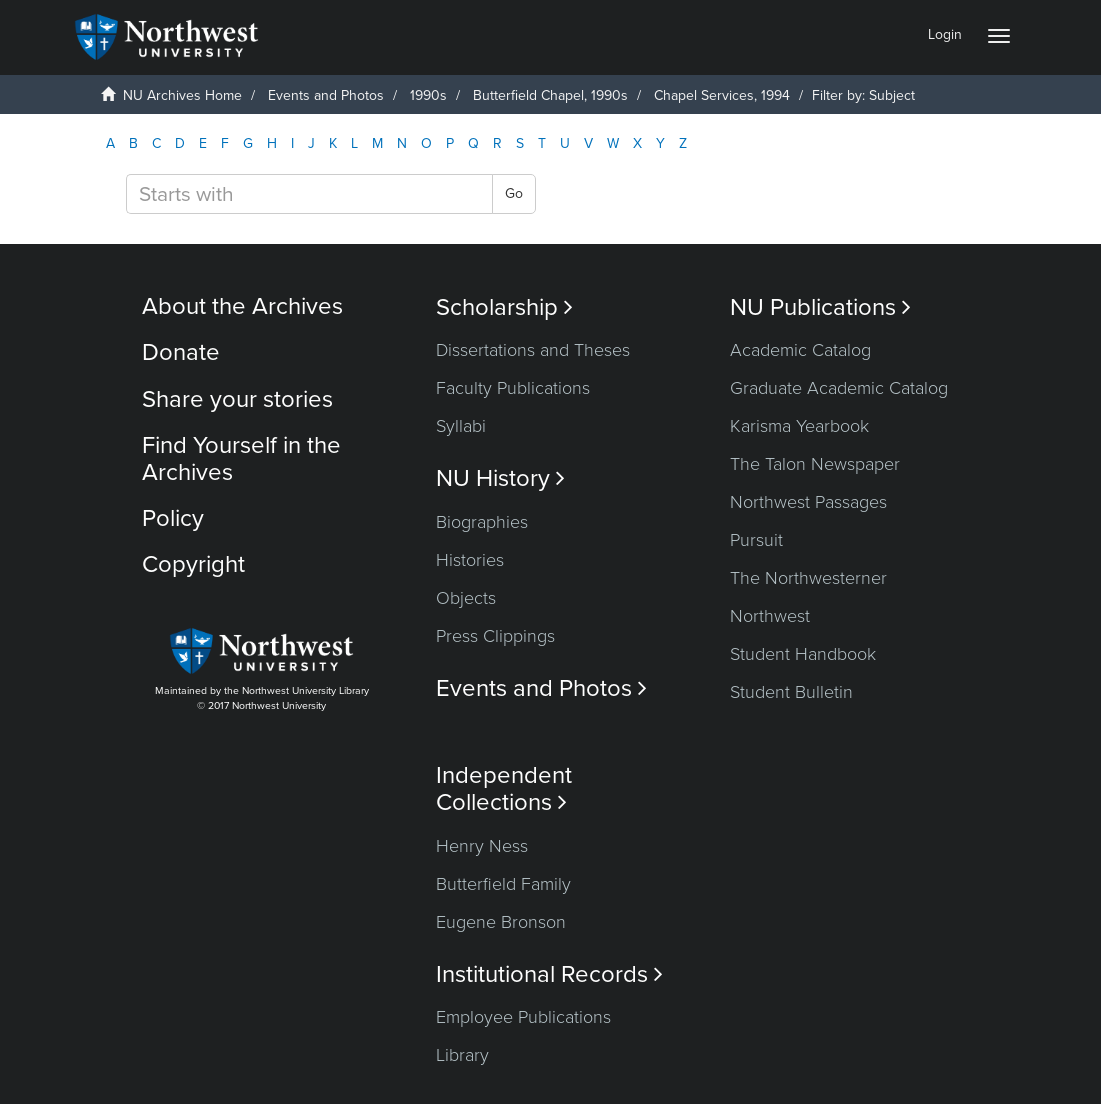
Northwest (770, 616)
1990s (428, 95)
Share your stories (237, 399)
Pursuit (756, 540)
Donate (181, 352)
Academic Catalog (800, 350)
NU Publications (820, 307)
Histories (470, 560)
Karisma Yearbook (799, 426)
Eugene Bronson (501, 922)
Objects (466, 598)
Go (514, 193)
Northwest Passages (808, 502)
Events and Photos (326, 95)
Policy (173, 518)
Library (462, 1055)
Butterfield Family (503, 884)
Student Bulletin (791, 692)
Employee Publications (523, 1017)
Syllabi (461, 426)
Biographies (482, 522)
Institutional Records (549, 974)
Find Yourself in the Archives (241, 458)
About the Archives (242, 306)
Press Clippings (495, 636)
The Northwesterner (808, 578)
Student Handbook (803, 654)
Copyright (193, 564)
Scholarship (504, 307)
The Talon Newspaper (815, 464)
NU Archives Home (182, 95)
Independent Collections (504, 789)
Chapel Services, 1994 (722, 95)
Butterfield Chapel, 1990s (550, 95)
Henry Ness (482, 846)
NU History (500, 478)
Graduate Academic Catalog (839, 388)
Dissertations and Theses (533, 350)
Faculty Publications (513, 388)
